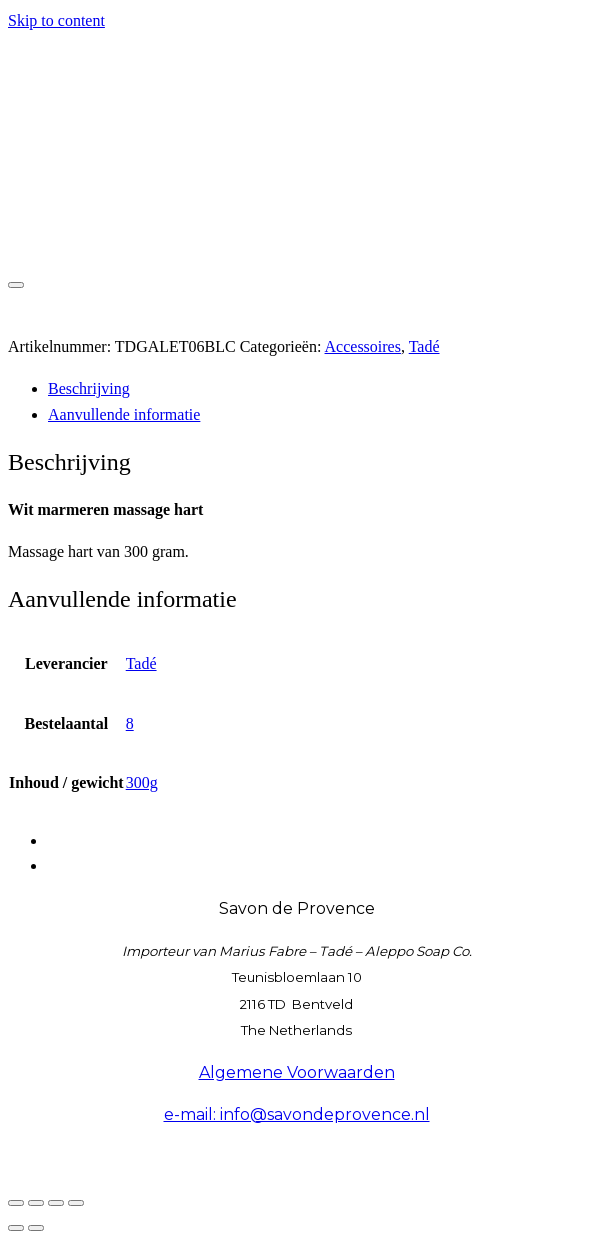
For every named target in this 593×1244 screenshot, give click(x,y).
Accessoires (363, 346)
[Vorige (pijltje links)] (16, 1228)
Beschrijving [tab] (89, 388)
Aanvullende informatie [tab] (124, 414)
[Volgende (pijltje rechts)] (36, 1228)
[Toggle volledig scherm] (36, 1203)
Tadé (424, 346)
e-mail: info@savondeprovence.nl (297, 1114)
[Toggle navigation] (16, 285)
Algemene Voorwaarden (297, 1072)
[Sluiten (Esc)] (76, 1203)
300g (142, 782)
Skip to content (56, 20)
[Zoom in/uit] (16, 1203)
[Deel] (56, 1203)
